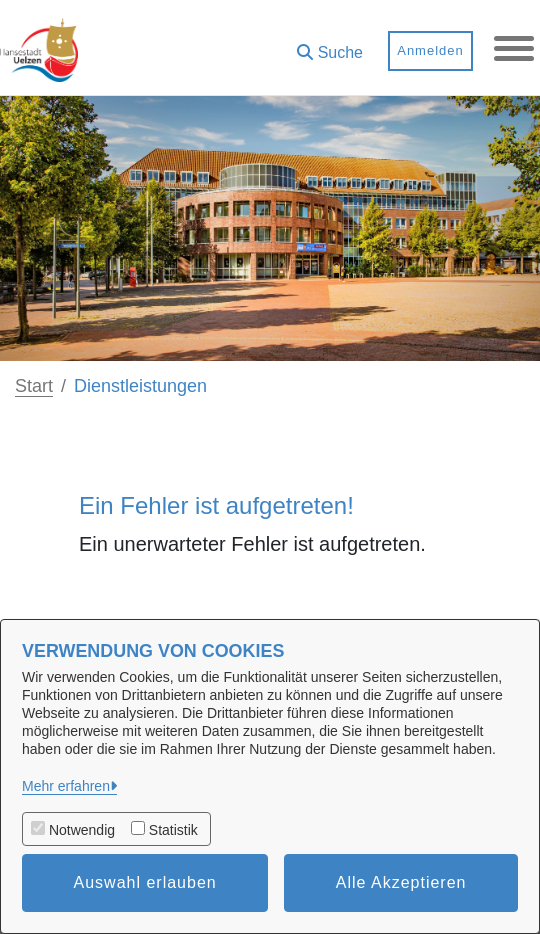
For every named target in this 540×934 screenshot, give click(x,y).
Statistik (173, 830)
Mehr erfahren (66, 786)
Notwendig (82, 830)
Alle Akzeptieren (401, 882)
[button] (330, 45)
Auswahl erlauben (145, 882)
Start (34, 386)
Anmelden (430, 50)
